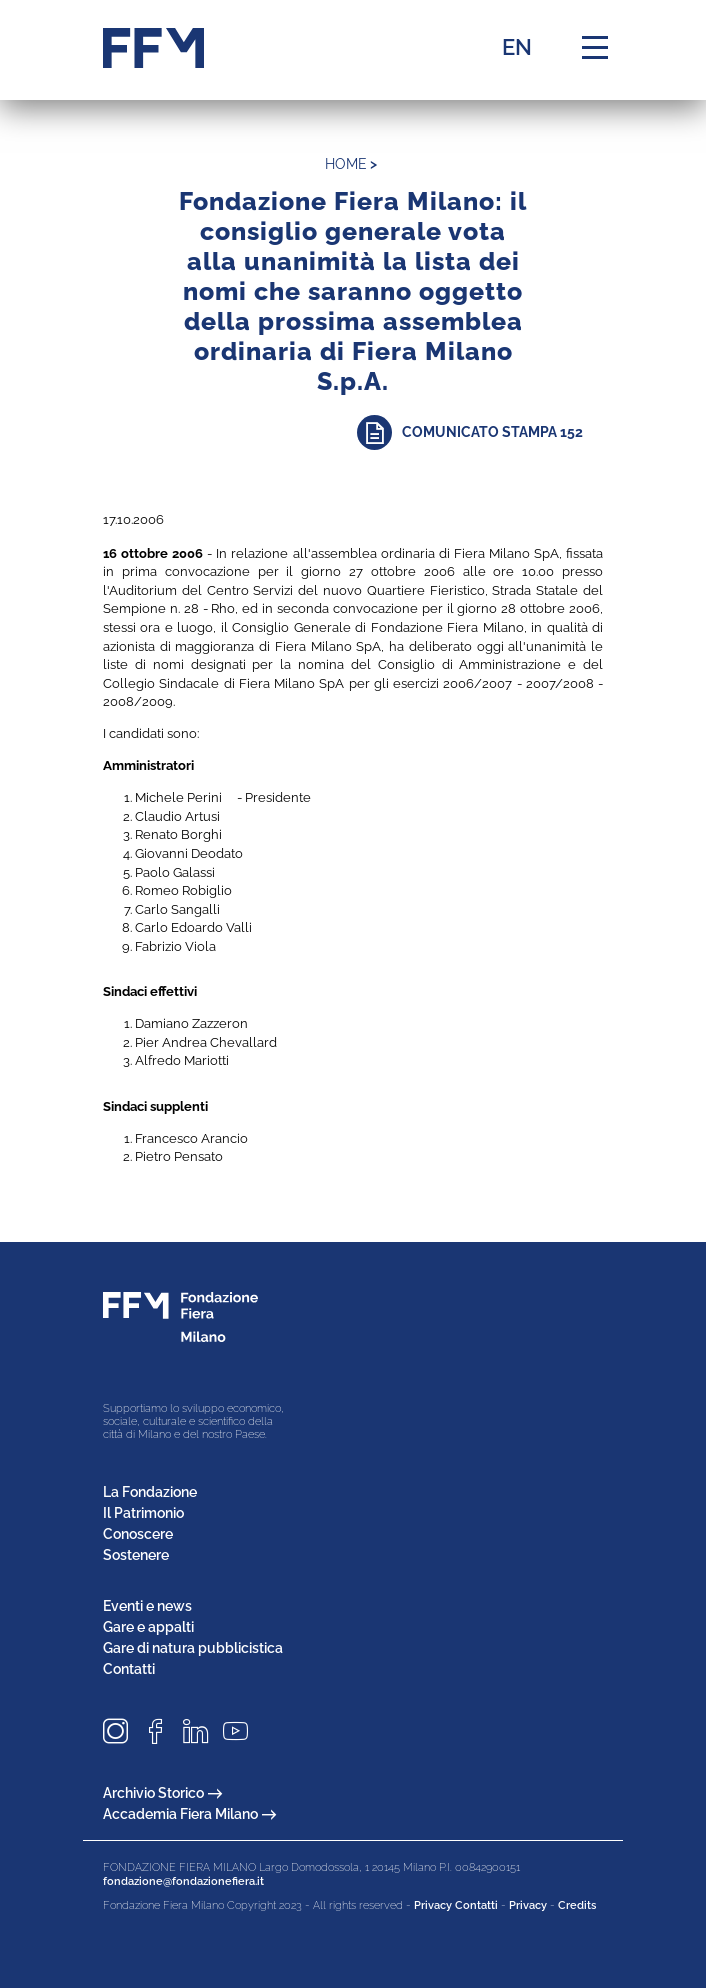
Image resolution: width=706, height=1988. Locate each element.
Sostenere (136, 1555)
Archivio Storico (162, 1793)
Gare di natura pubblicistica (193, 1648)
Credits (577, 1905)
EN (517, 47)
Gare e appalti (148, 1627)
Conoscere (138, 1534)
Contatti (129, 1669)
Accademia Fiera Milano (189, 1814)
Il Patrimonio (143, 1513)
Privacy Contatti (456, 1905)
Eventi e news (147, 1606)
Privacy (528, 1905)
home (346, 164)
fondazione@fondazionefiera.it (183, 1881)
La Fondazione (150, 1492)
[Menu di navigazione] (595, 48)
